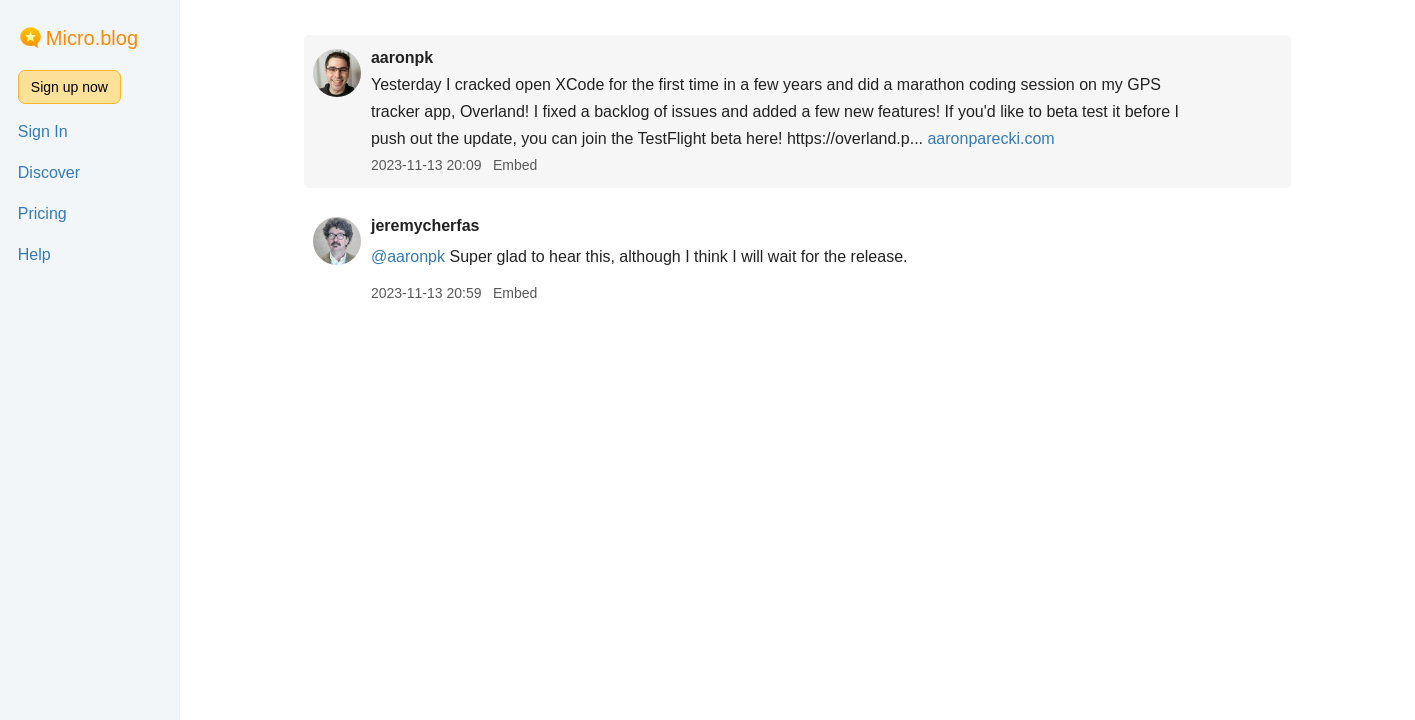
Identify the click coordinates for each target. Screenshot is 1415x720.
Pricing (42, 213)
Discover (49, 172)
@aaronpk (408, 256)
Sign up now (69, 87)
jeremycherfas (425, 225)
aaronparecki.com (990, 138)
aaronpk (402, 57)
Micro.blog (92, 38)
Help (34, 254)
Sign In (43, 131)
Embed (515, 165)
